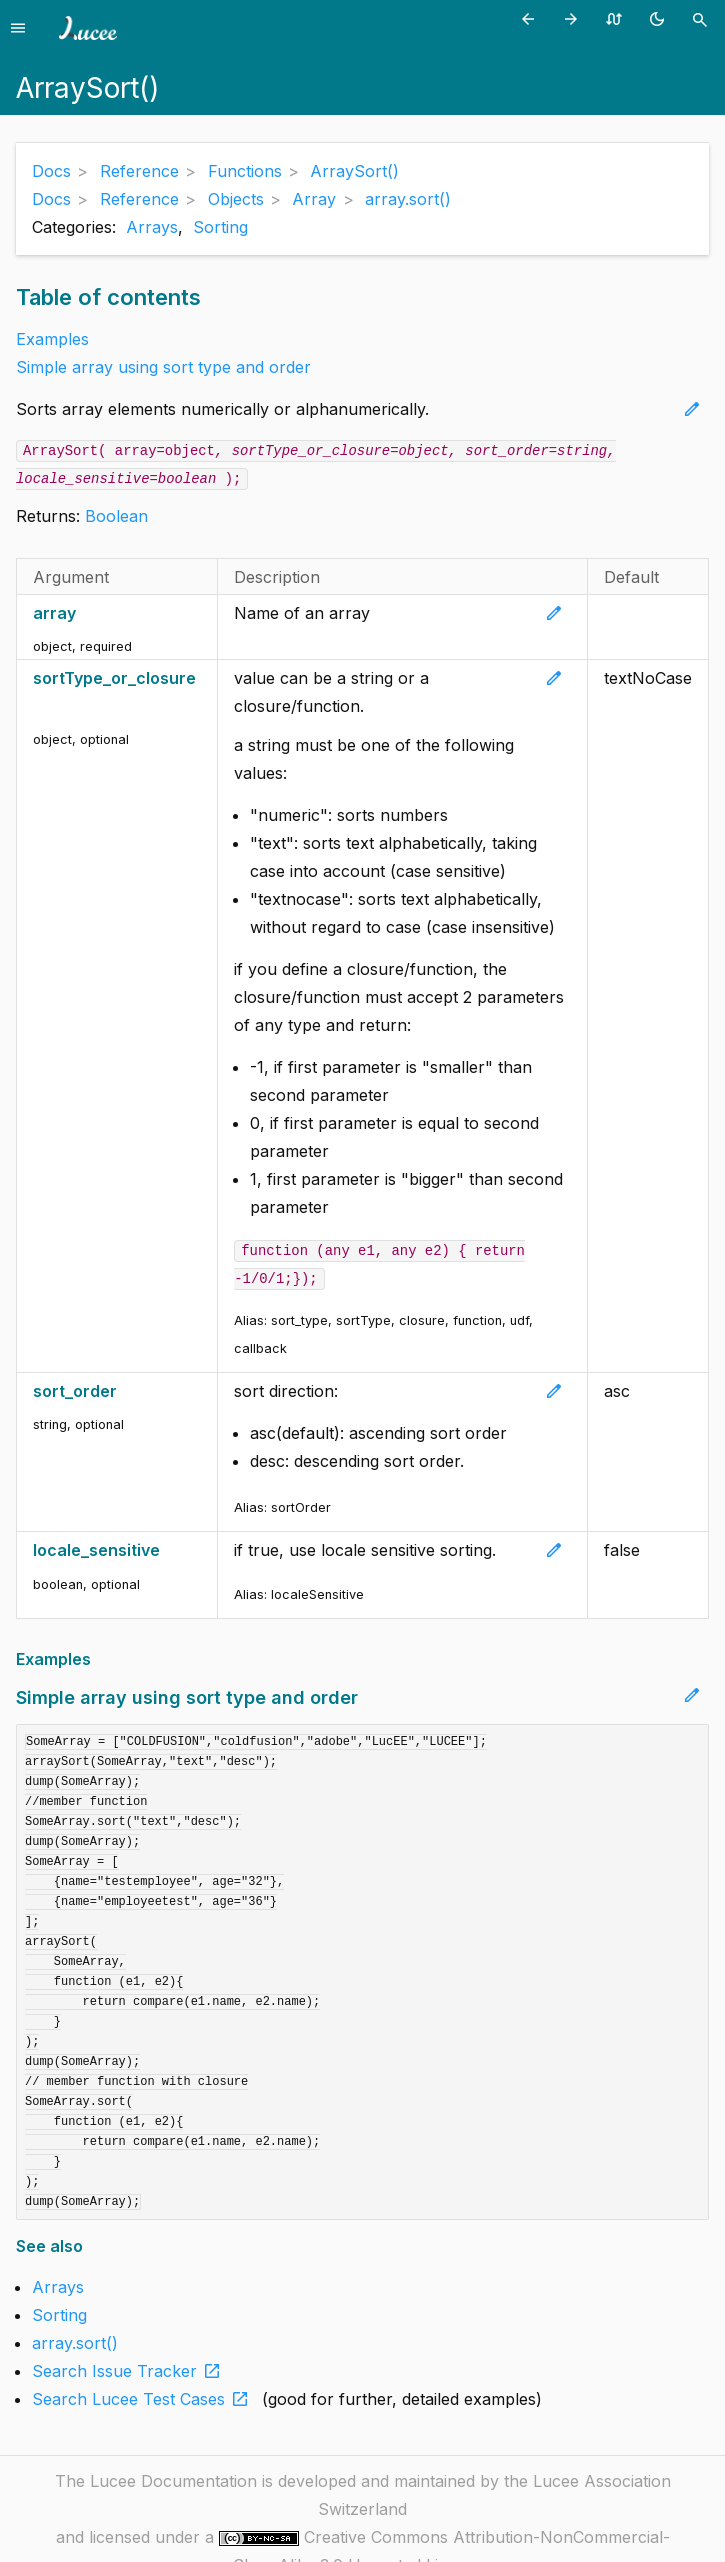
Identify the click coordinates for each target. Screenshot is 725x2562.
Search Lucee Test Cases (144, 2399)
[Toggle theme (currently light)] (660, 18)
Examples (52, 339)
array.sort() (75, 2343)
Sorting (220, 227)
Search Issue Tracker (130, 2371)
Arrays (152, 227)
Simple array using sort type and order (163, 367)
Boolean (116, 516)
